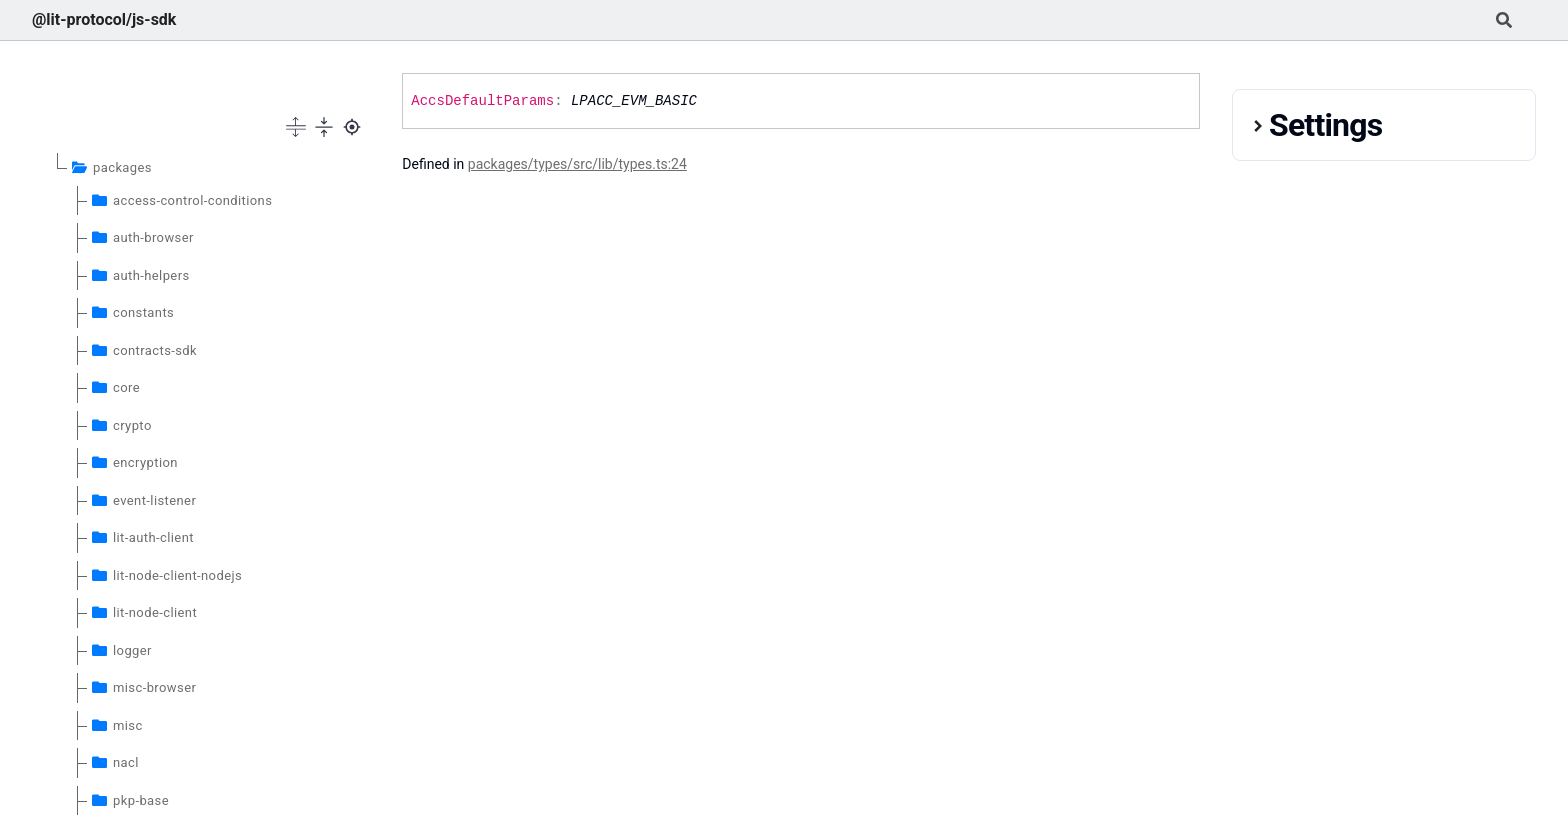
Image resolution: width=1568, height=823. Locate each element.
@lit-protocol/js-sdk (104, 19)
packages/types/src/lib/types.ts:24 (577, 164)
